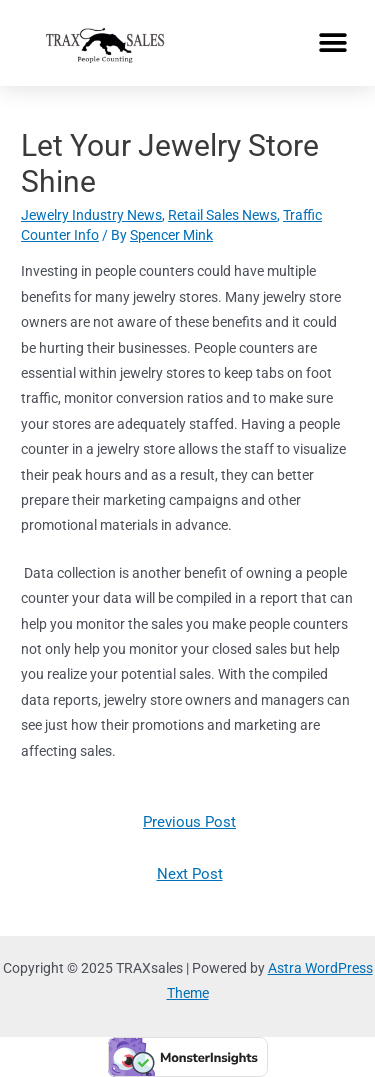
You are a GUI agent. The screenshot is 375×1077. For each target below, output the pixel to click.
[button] (332, 42)
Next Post (190, 874)
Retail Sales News (222, 215)
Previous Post (189, 822)
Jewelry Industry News (91, 215)
